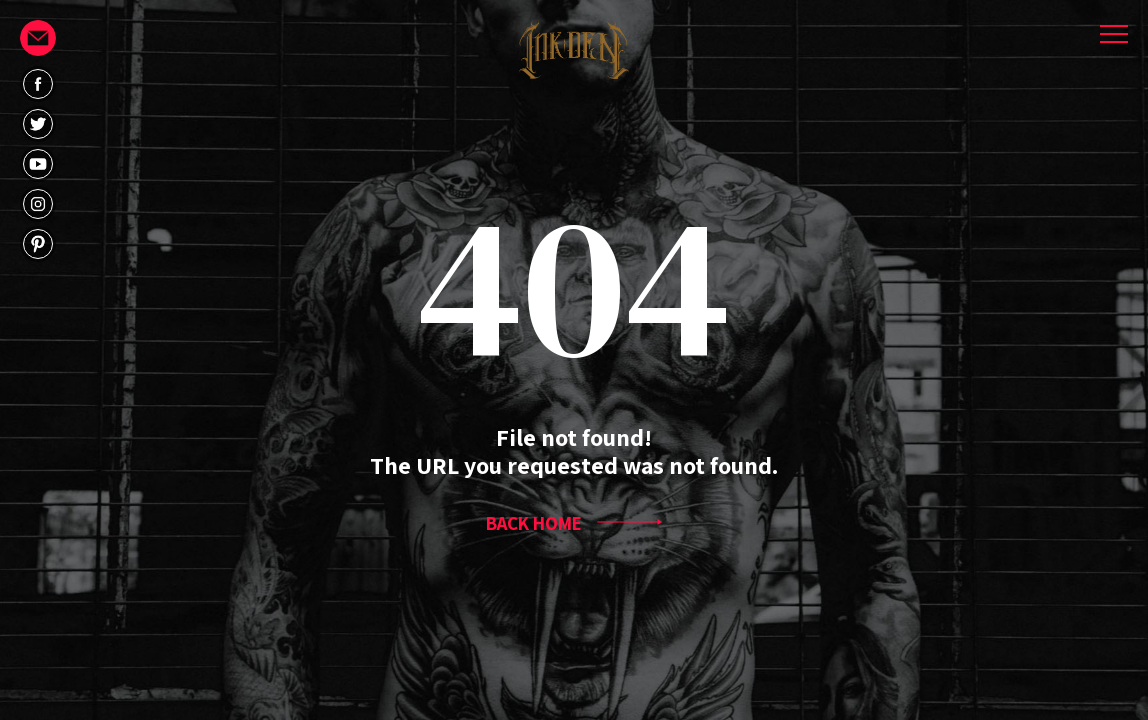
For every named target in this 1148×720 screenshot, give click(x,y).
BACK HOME (574, 523)
